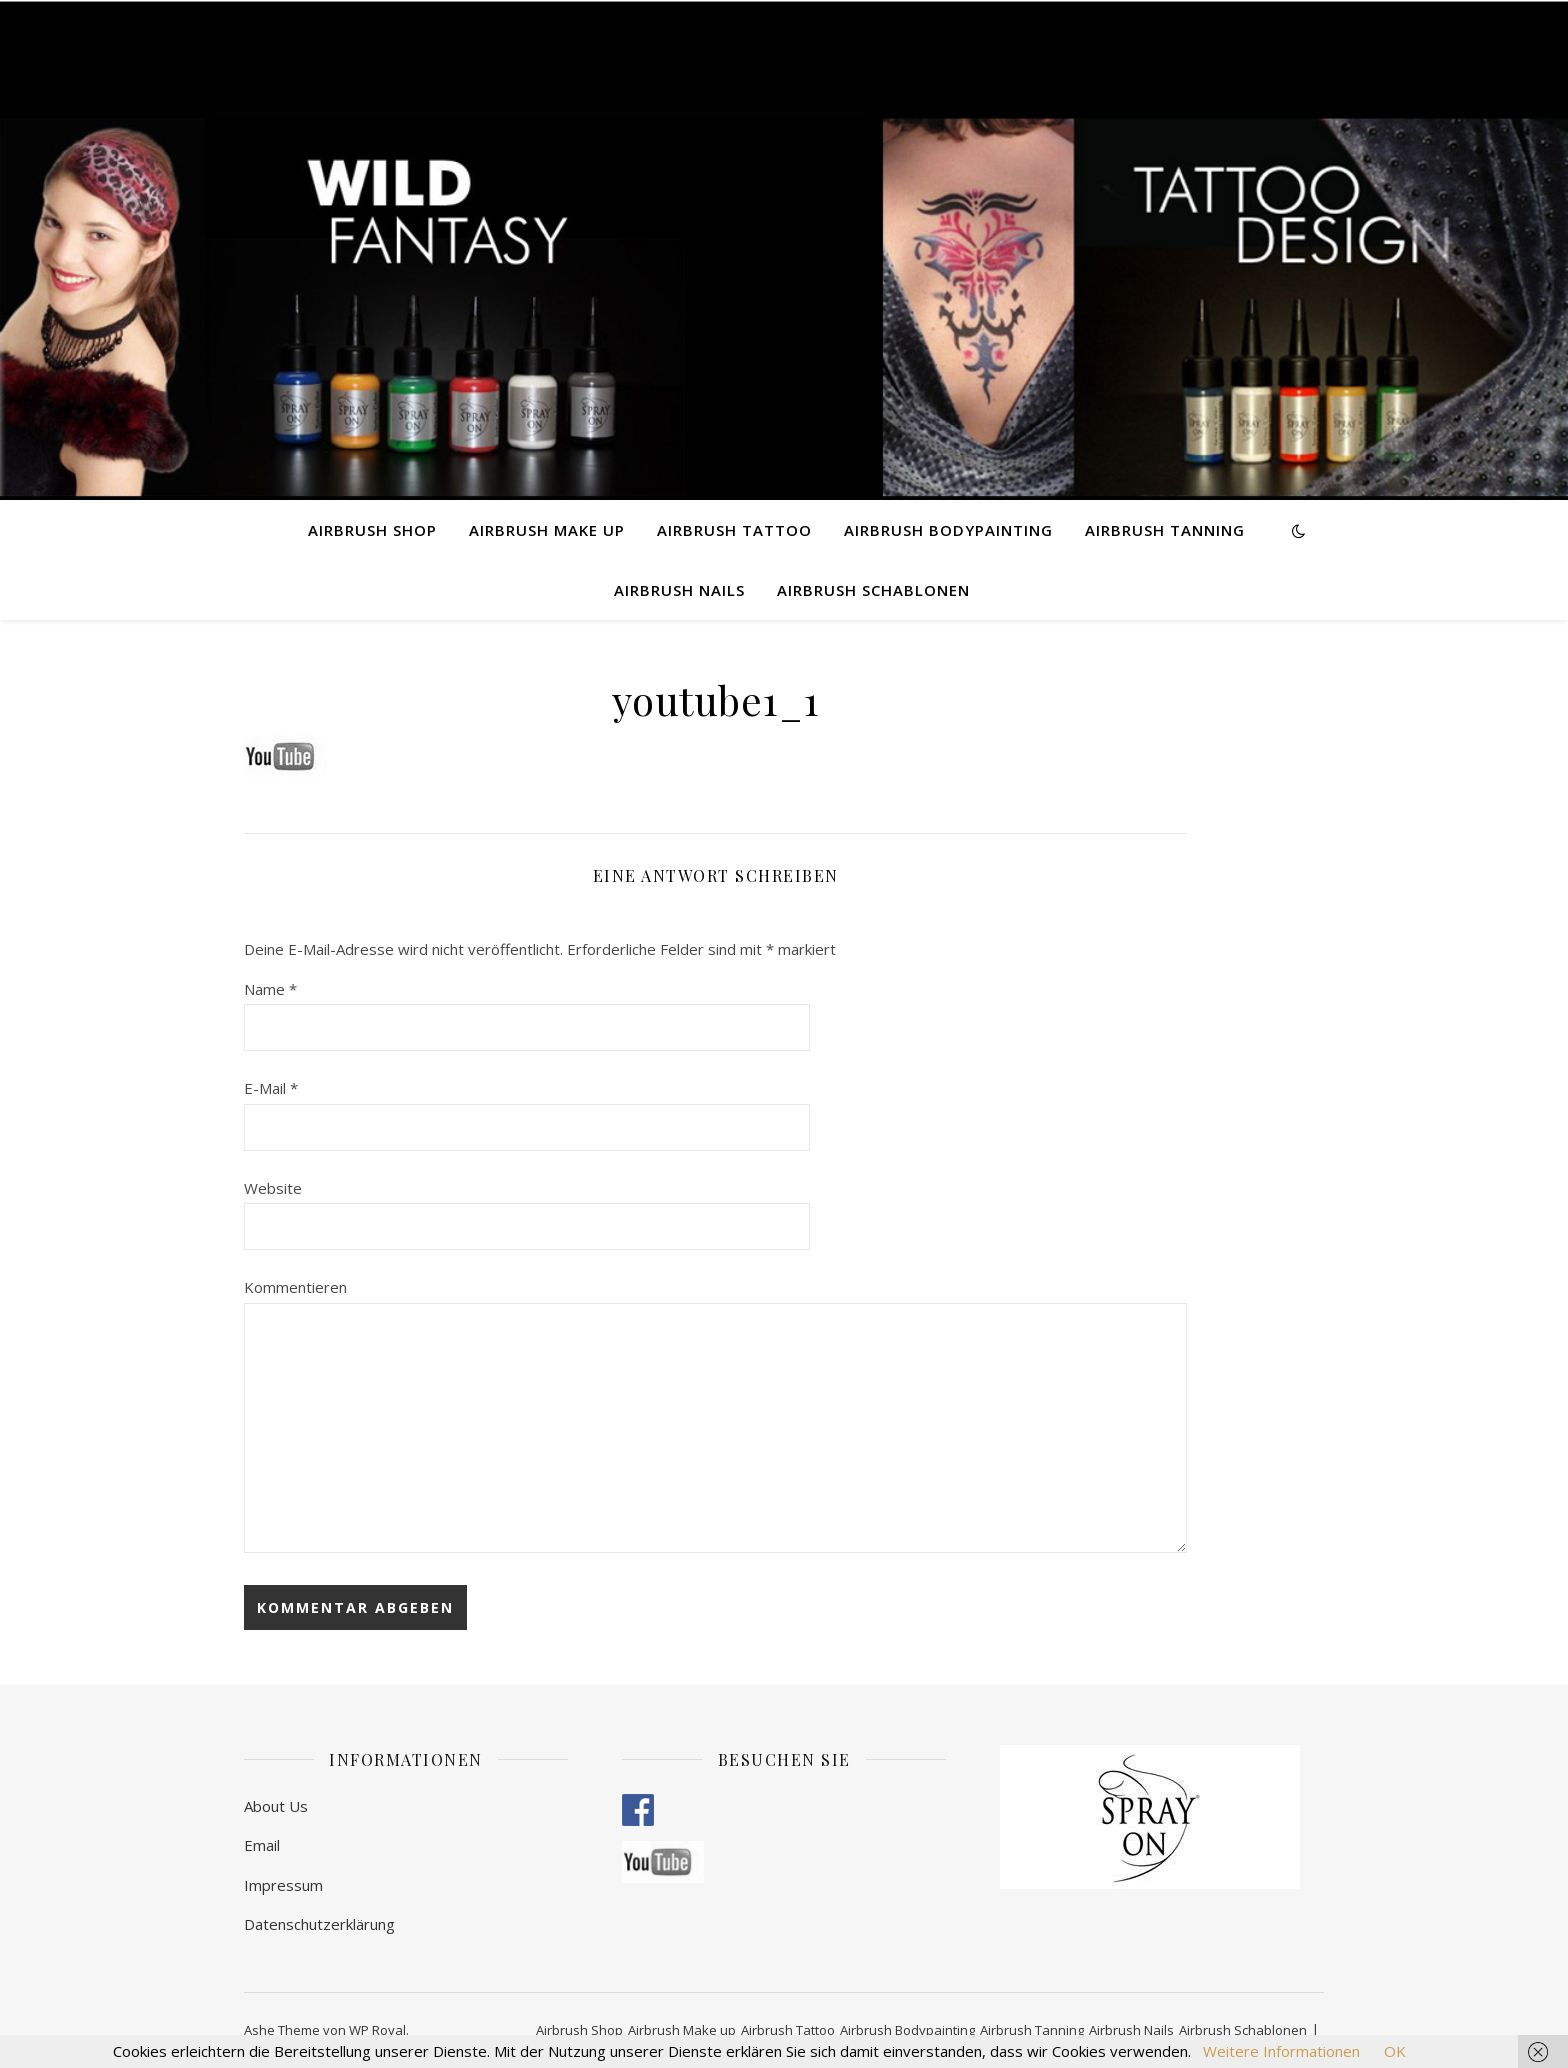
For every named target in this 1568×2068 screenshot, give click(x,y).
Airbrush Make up (547, 530)
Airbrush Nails (679, 590)
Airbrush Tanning (1165, 530)
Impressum (283, 1885)
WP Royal (377, 2030)
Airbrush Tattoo (734, 530)
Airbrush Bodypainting (948, 530)
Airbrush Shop (372, 530)
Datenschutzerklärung (319, 1924)
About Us (276, 1806)
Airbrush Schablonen (873, 590)
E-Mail (271, 1088)
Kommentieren (295, 1287)
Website (273, 1188)
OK (1395, 2051)
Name (270, 989)
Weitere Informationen (1281, 2051)
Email (262, 1845)
